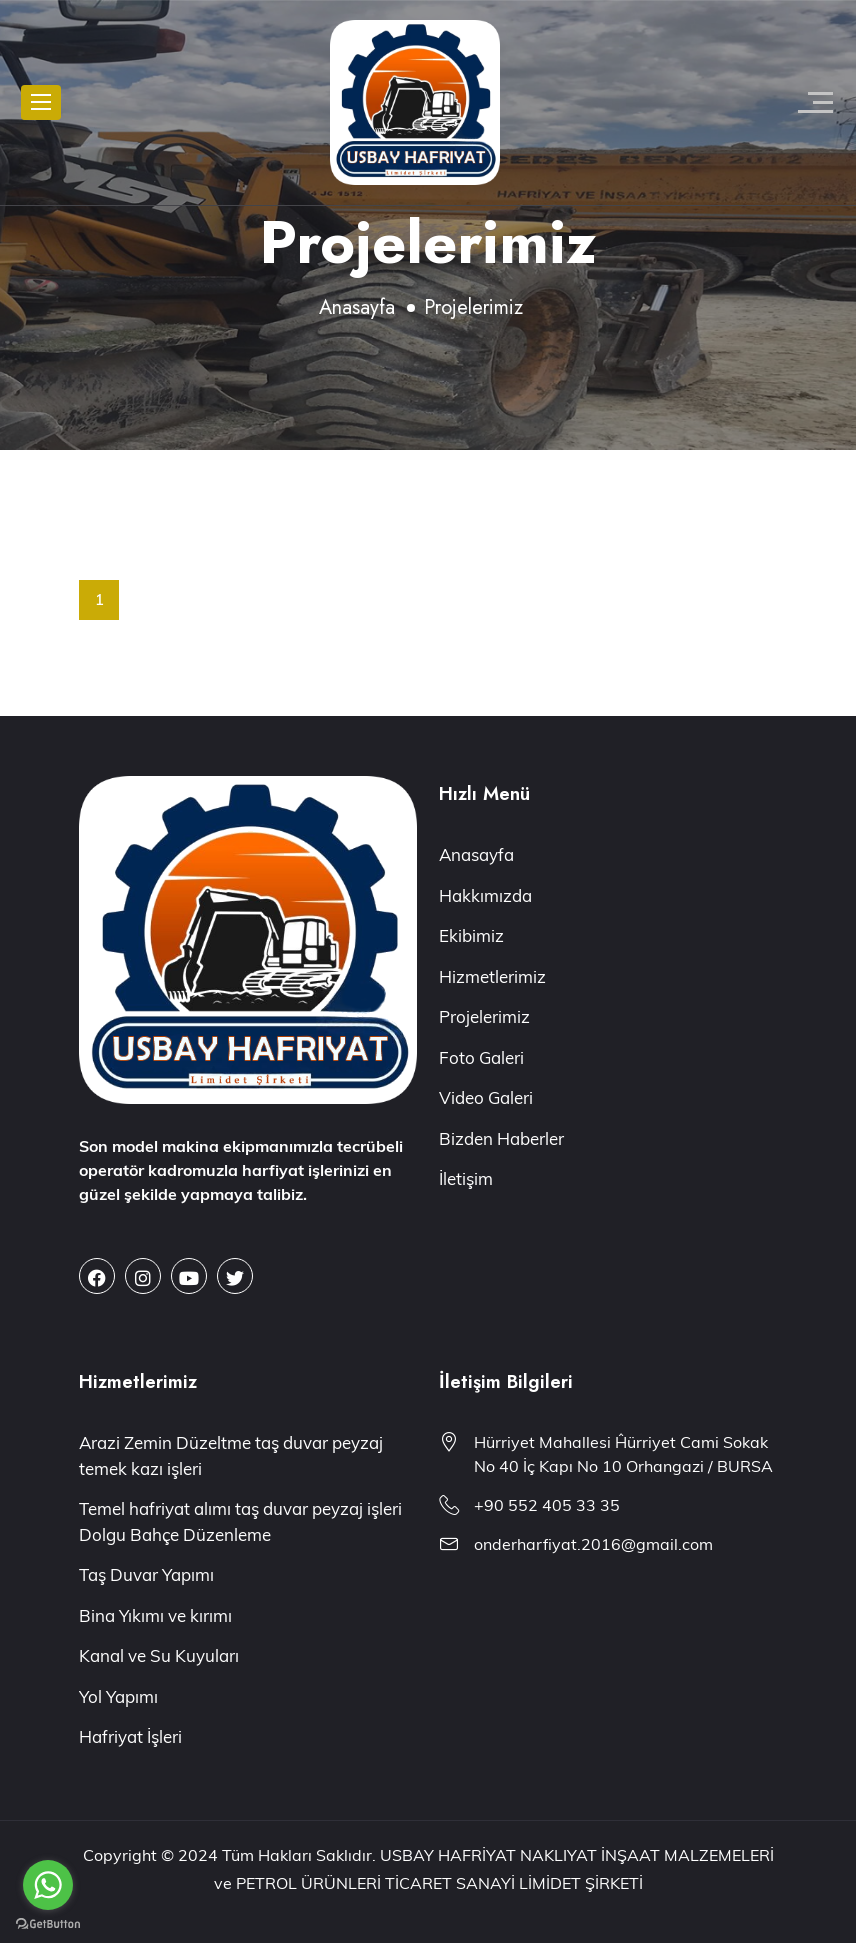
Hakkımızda (485, 895)
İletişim (466, 1178)
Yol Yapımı (118, 1696)
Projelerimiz (484, 1016)
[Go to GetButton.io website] (48, 1923)
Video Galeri (486, 1097)
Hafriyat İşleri (130, 1736)
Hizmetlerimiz (492, 976)
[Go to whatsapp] (48, 1885)
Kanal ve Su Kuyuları (159, 1655)
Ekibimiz (471, 935)
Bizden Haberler (501, 1138)
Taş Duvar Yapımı (146, 1574)
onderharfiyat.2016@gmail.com (593, 1544)
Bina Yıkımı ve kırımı (155, 1615)
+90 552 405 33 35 (547, 1505)
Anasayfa (357, 307)
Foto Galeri (481, 1057)
